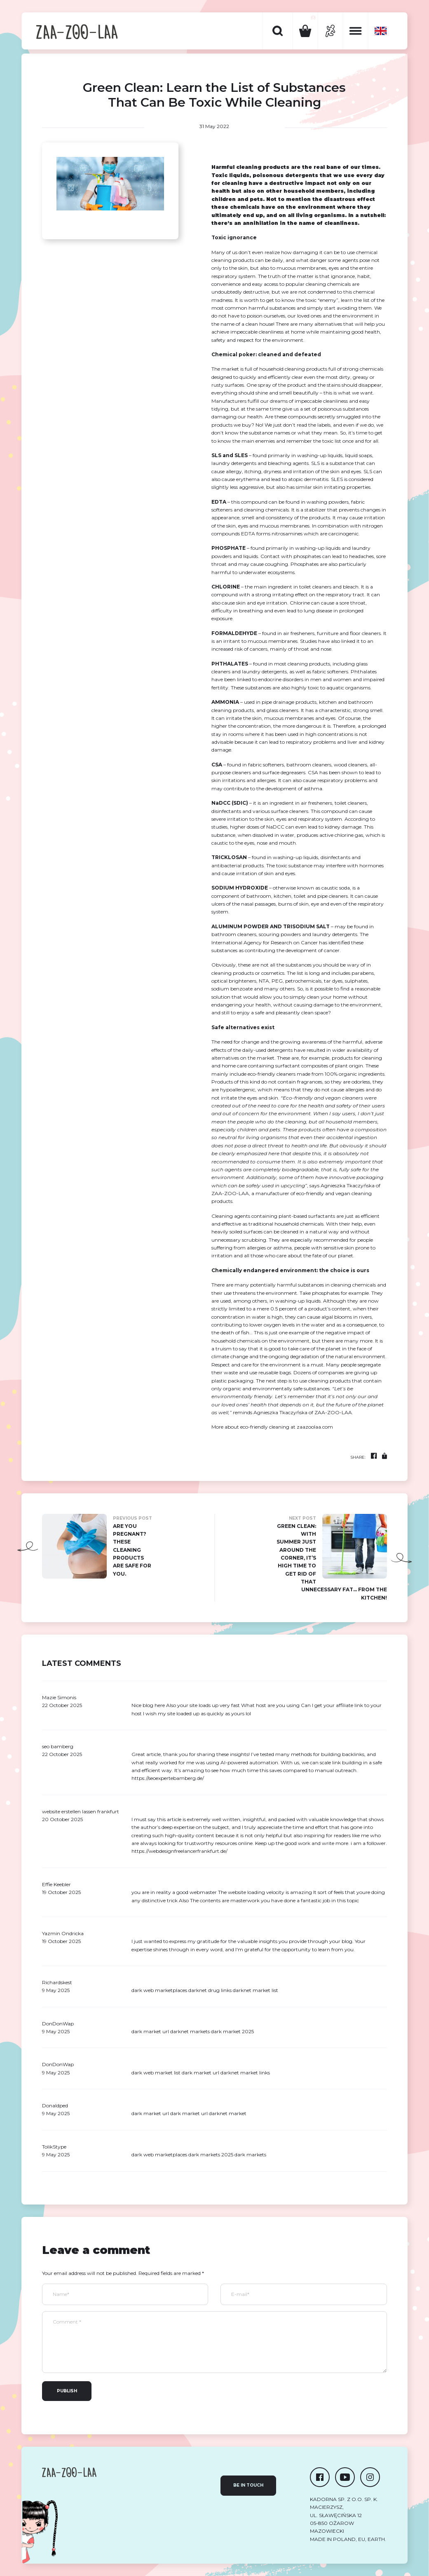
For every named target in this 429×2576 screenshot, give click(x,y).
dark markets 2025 (210, 2154)
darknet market (227, 2113)
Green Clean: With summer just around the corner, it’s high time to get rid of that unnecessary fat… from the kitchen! (332, 1557)
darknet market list (255, 1990)
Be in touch (248, 2485)
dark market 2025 (232, 2031)
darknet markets (190, 2031)
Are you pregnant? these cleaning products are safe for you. (97, 1546)
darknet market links (245, 2072)
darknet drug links (210, 1990)
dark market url (200, 2072)
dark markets (250, 2154)
